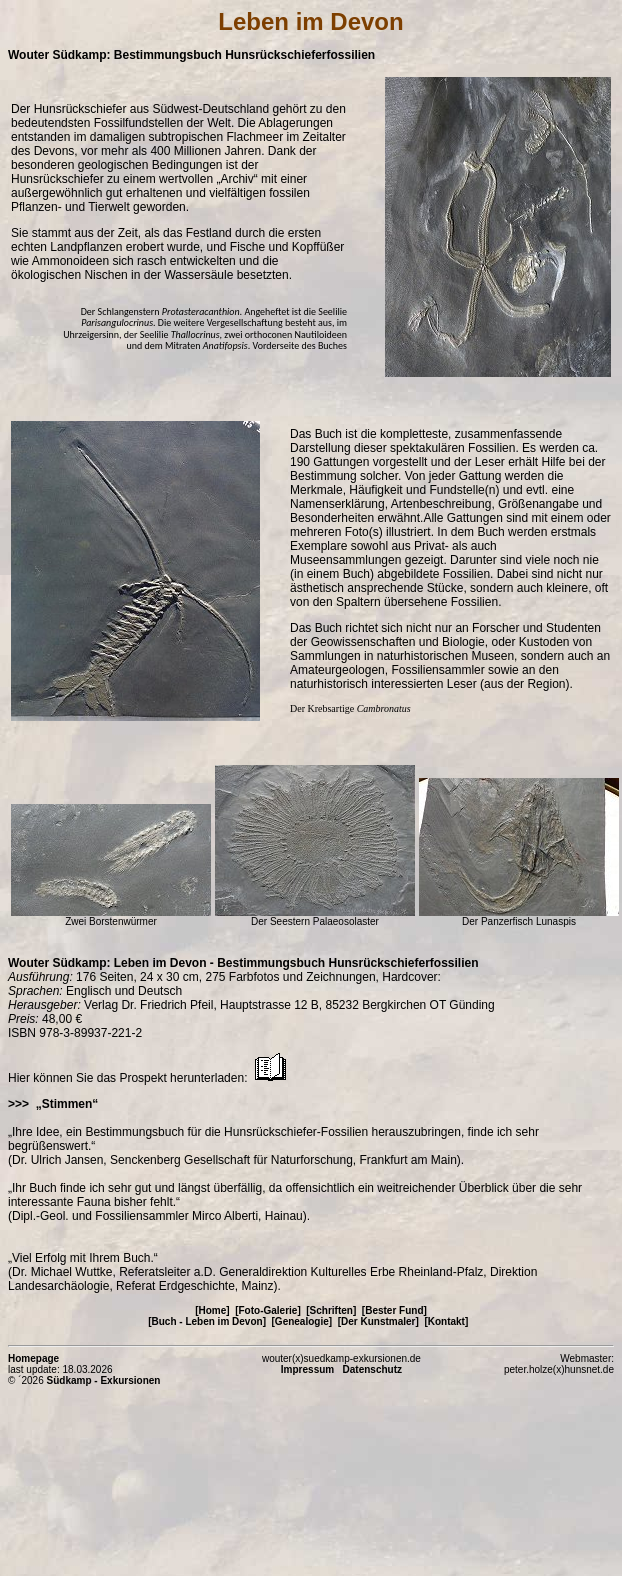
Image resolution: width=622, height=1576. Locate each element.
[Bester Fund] (394, 1310)
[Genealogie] (302, 1321)
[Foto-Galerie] (268, 1310)
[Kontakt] (446, 1321)
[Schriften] (331, 1310)
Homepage (33, 1358)
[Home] (212, 1310)
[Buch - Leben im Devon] (207, 1321)
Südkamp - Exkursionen (104, 1380)
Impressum (307, 1369)
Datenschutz (372, 1369)
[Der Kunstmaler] (378, 1321)
